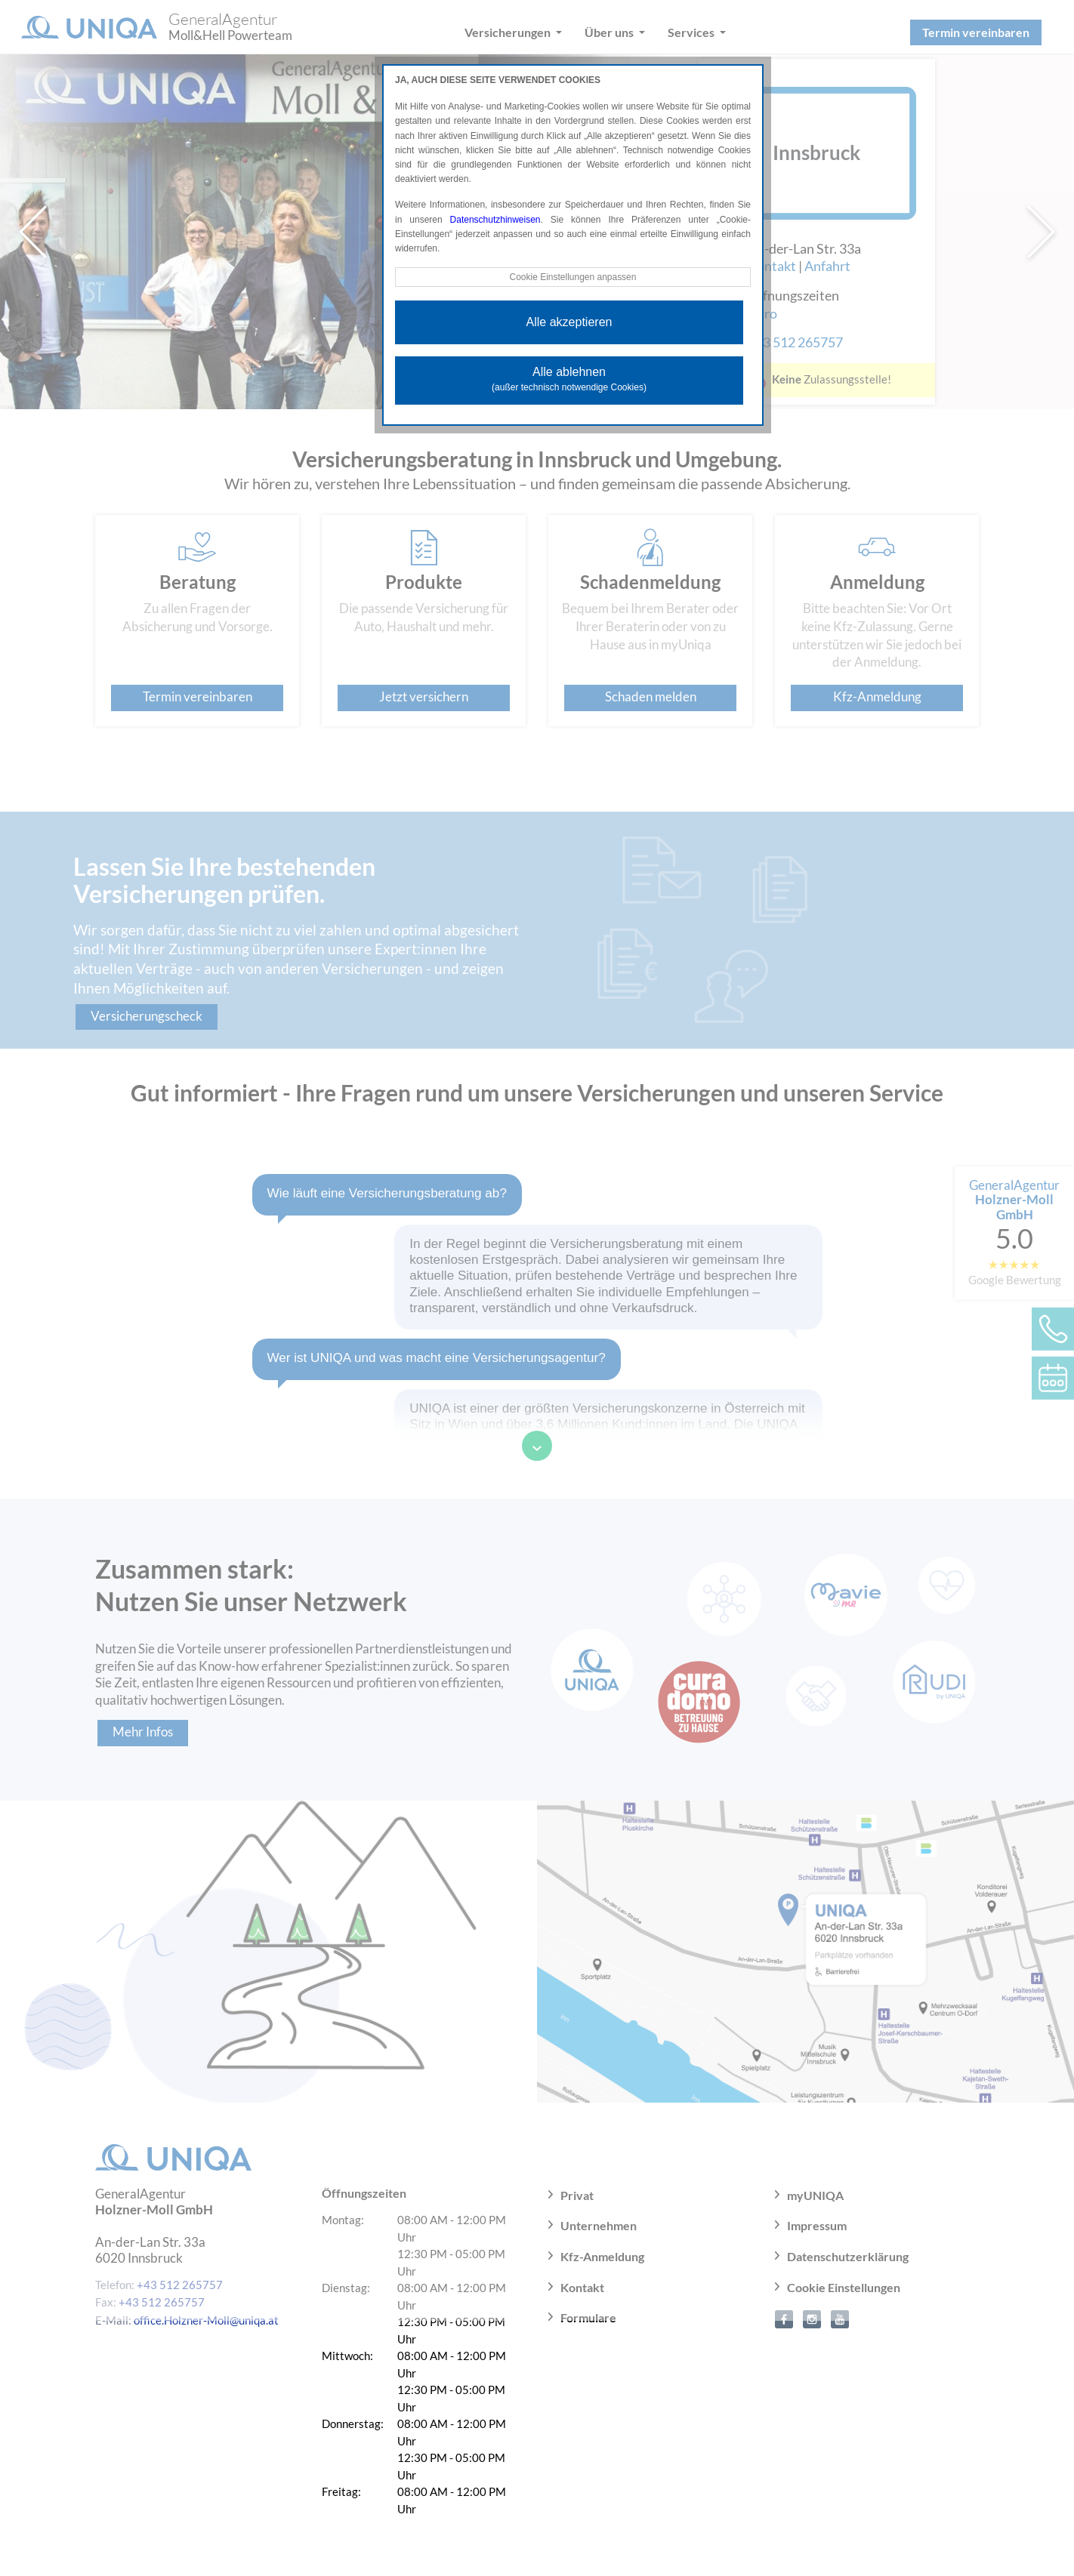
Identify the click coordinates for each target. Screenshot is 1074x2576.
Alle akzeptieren (569, 322)
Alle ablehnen (569, 379)
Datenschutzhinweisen (495, 219)
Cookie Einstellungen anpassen (572, 277)
